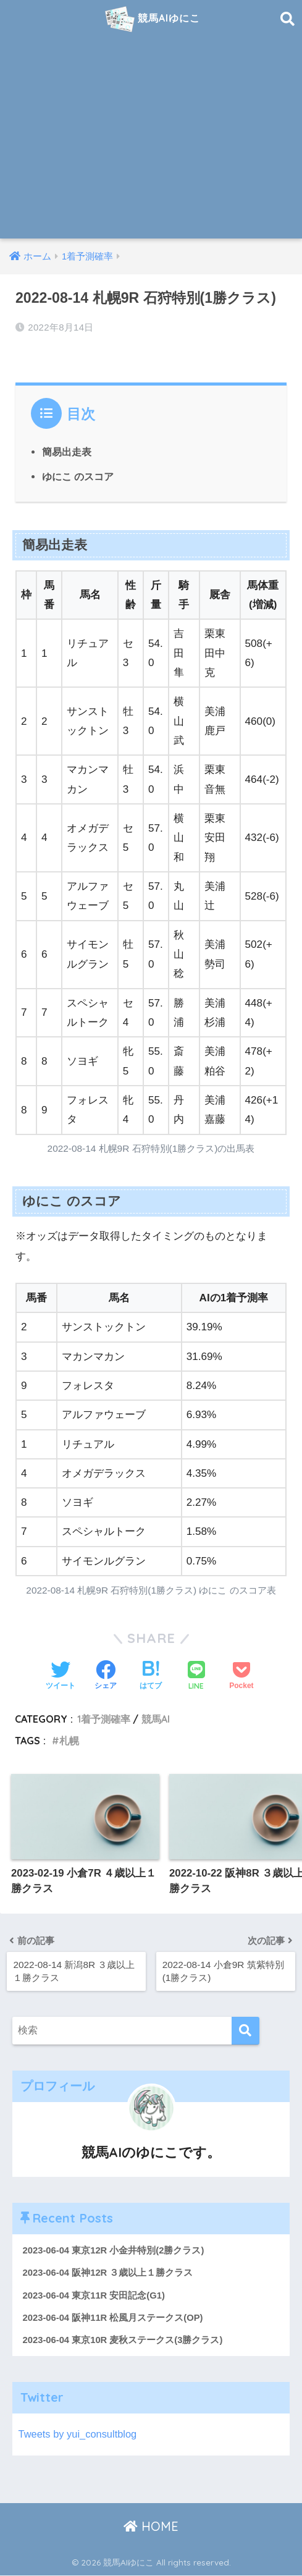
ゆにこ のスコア (78, 476)
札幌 (69, 1740)
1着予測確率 (103, 1719)
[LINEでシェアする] (196, 1677)
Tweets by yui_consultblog (79, 2435)
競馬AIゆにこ (153, 19)
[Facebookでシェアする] (105, 1676)
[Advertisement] (151, 145)
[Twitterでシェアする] (60, 1676)
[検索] (245, 2031)
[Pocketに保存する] (241, 1676)
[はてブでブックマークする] (151, 1676)
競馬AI (155, 1719)
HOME (151, 2527)
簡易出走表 (66, 451)
